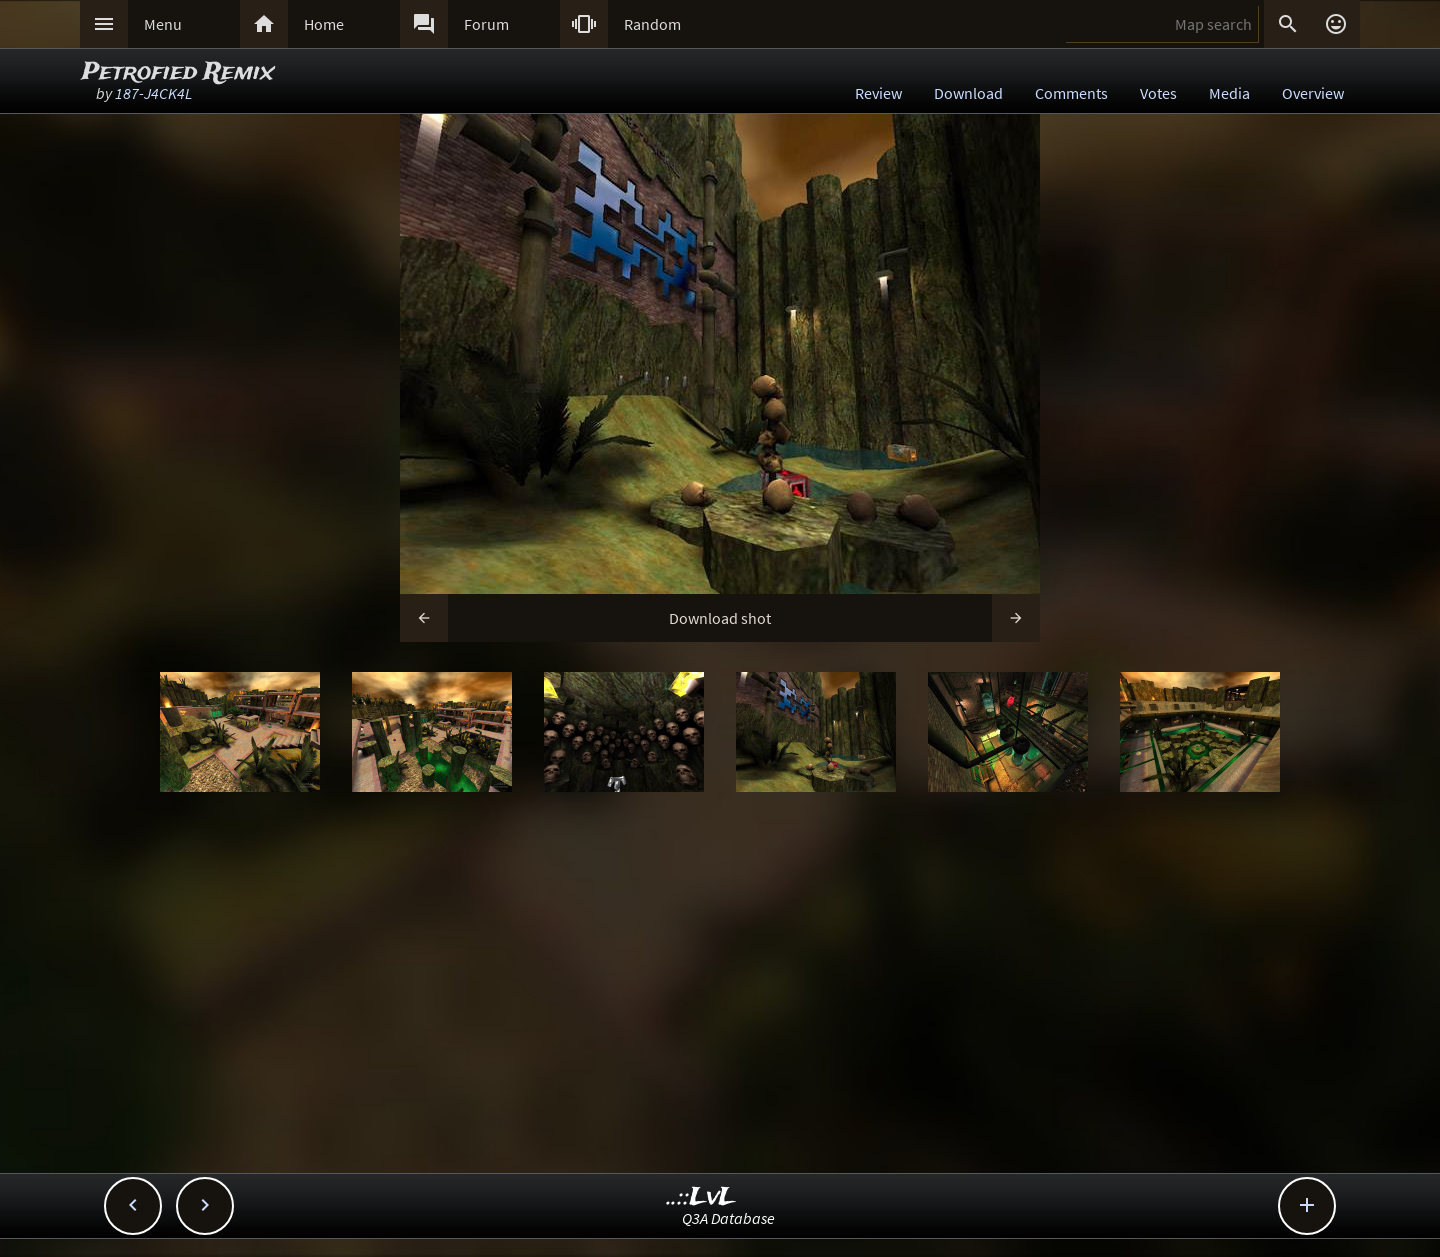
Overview (1313, 93)
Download (968, 93)
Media (1229, 93)
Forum (486, 24)
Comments (1071, 93)
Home (324, 24)
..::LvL (701, 1197)
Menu (163, 24)
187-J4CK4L (153, 93)
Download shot (720, 618)
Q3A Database (728, 1218)
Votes (1158, 93)
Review (878, 93)
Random (652, 24)
